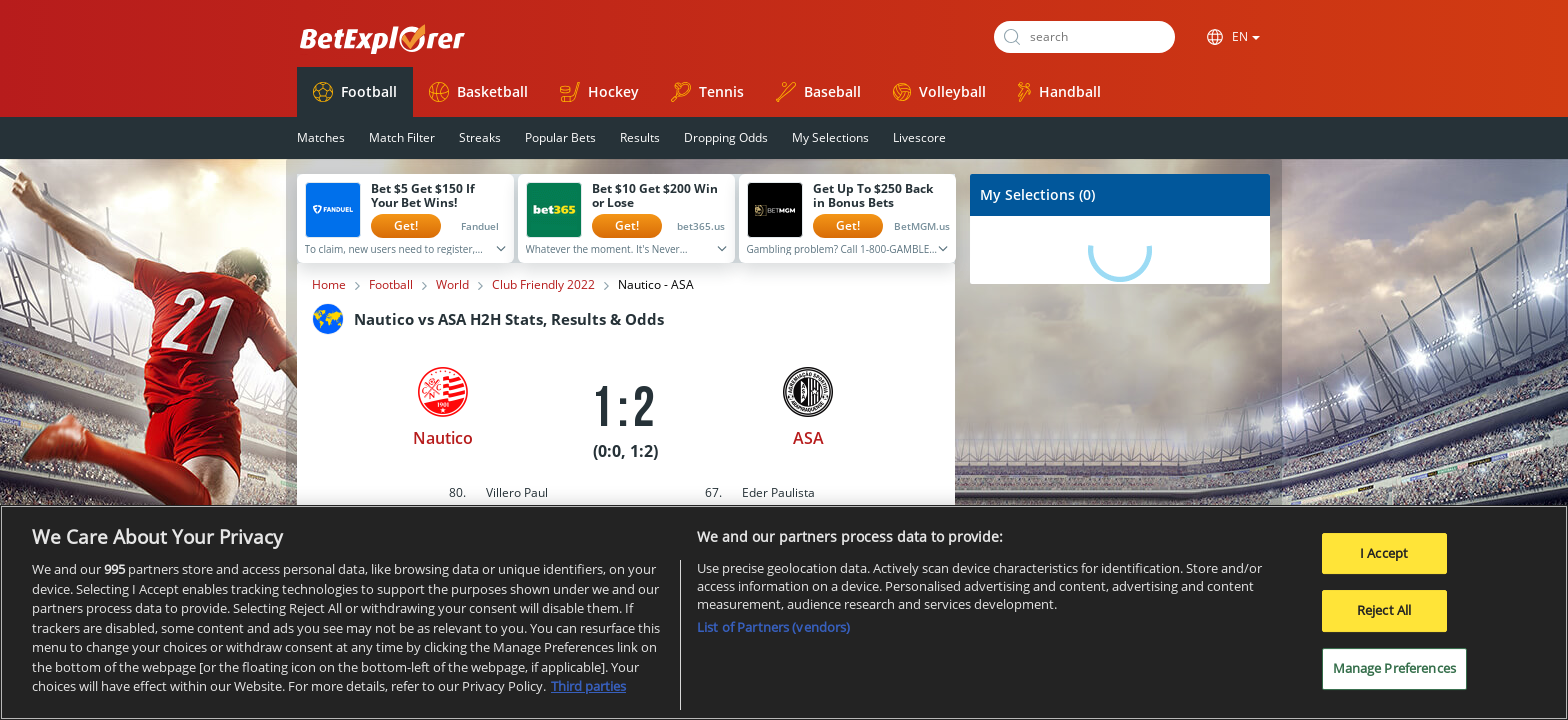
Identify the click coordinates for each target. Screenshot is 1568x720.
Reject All (1384, 619)
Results (640, 137)
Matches (321, 137)
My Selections (830, 137)
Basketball (478, 92)
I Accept (1384, 561)
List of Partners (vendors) (773, 636)
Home (329, 285)
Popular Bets (560, 137)
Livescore (919, 137)
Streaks (480, 137)
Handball (1059, 92)
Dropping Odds (726, 137)
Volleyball (939, 91)
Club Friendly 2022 (543, 285)
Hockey (599, 92)
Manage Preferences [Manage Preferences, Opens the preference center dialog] (1394, 676)
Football (355, 92)
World (452, 285)
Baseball (818, 92)
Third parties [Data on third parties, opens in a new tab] (588, 695)
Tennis (707, 92)
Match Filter (402, 137)
